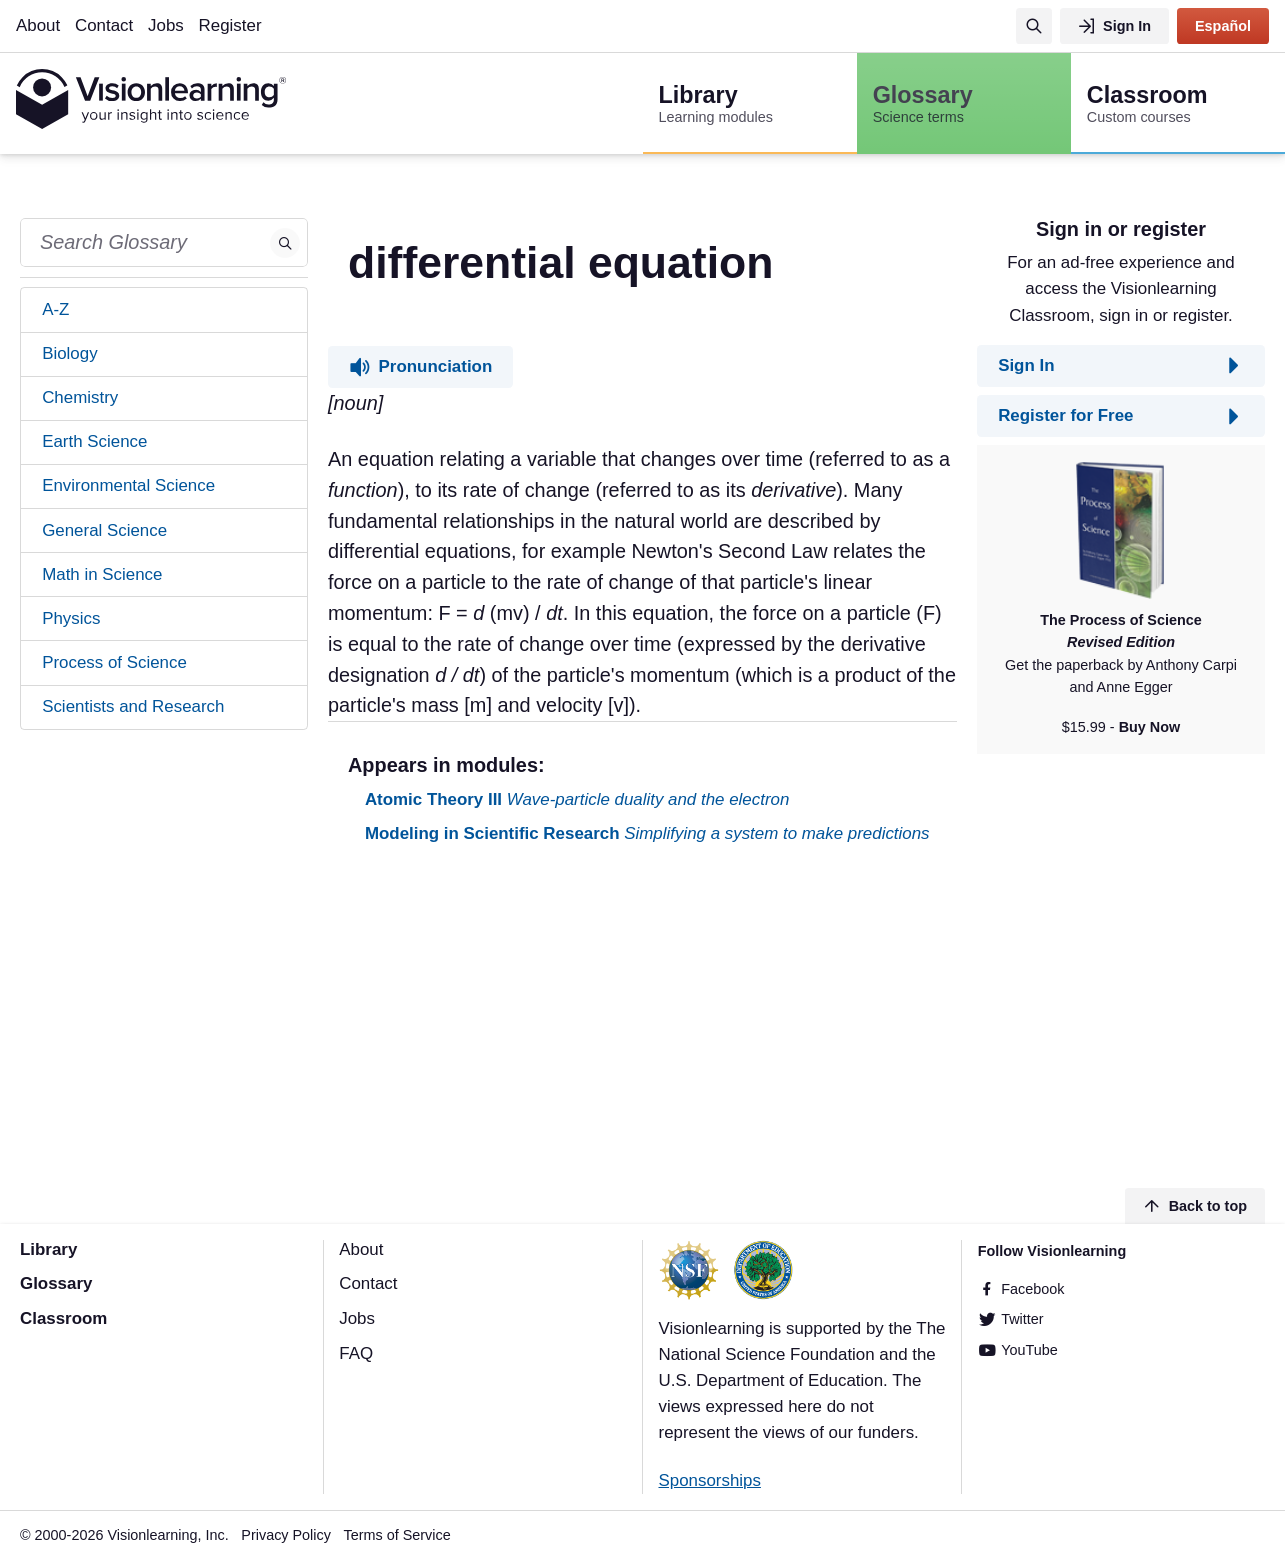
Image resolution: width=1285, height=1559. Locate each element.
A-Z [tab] (55, 309)
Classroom (63, 1318)
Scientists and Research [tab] (133, 706)
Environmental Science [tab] (128, 485)
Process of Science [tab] (114, 662)
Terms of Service (397, 1535)
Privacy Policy (286, 1535)
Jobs (166, 25)
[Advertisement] (642, 1019)
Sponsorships (710, 1480)
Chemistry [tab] (80, 397)
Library (48, 1249)
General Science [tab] (104, 530)
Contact (104, 25)
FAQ (356, 1353)
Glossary (56, 1283)
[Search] (1034, 26)
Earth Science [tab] (94, 441)
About (38, 25)
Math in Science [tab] (102, 574)
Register (230, 25)
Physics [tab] (71, 618)
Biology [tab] (69, 353)
